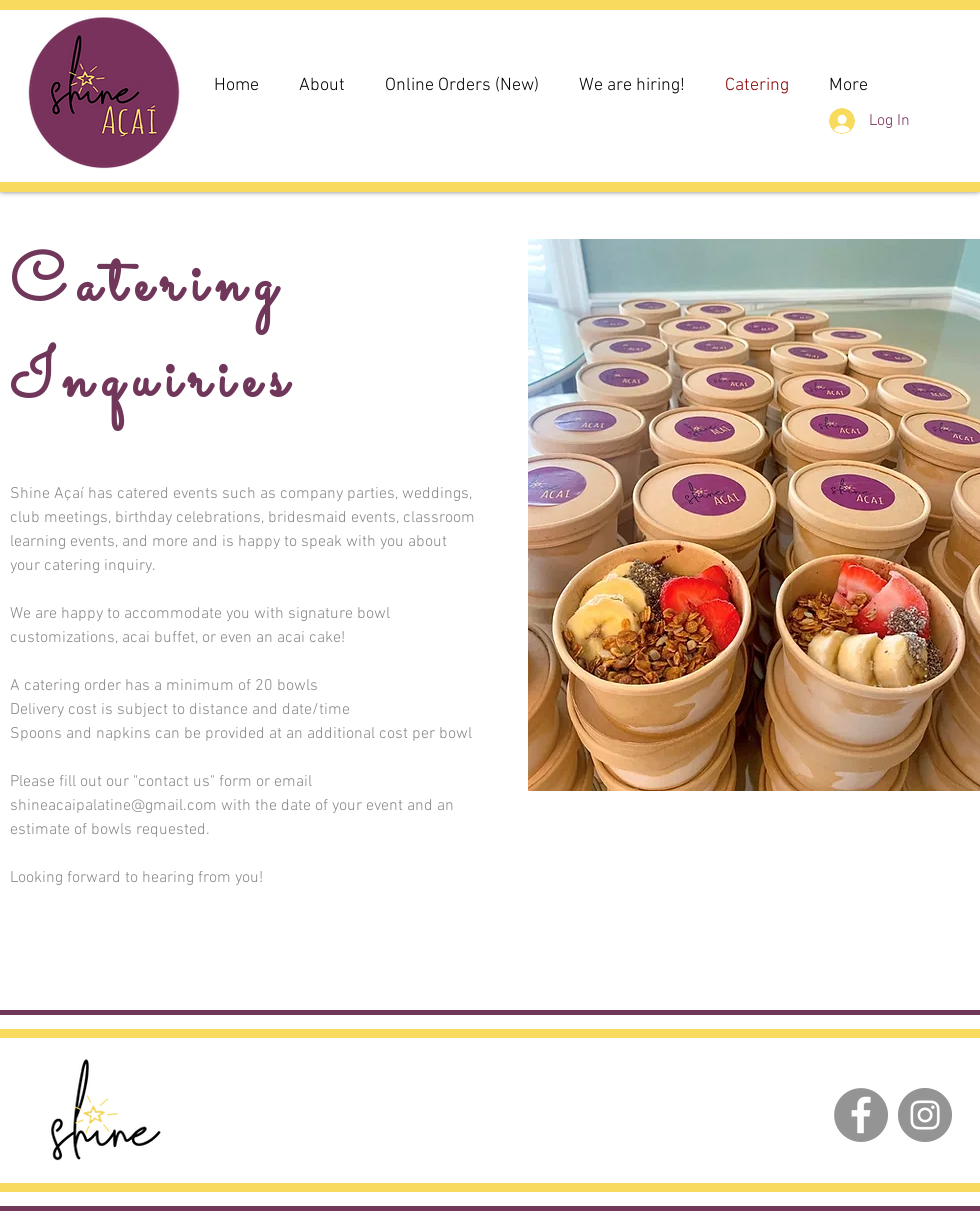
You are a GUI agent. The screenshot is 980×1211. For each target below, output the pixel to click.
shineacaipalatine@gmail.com (113, 806)
